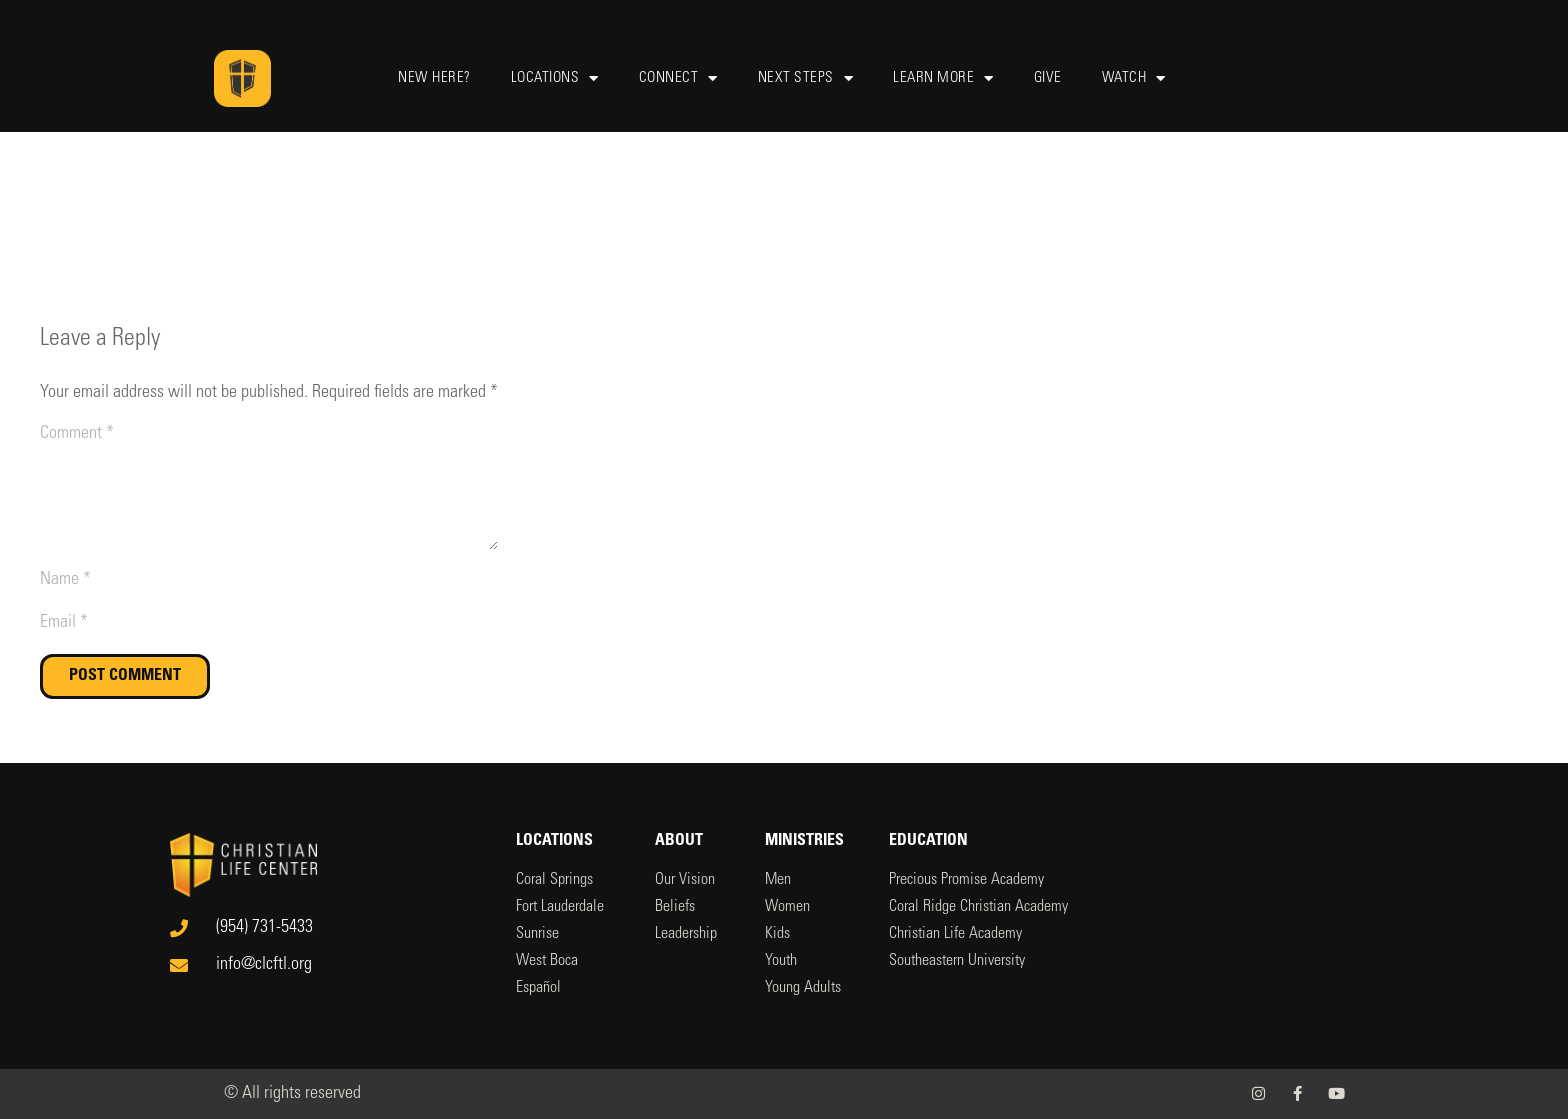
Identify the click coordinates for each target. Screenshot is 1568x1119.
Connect (678, 78)
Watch (1134, 78)
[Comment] (269, 486)
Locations (555, 78)
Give (1048, 78)
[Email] (269, 623)
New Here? (434, 78)
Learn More (943, 78)
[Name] (269, 580)
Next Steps (806, 78)
